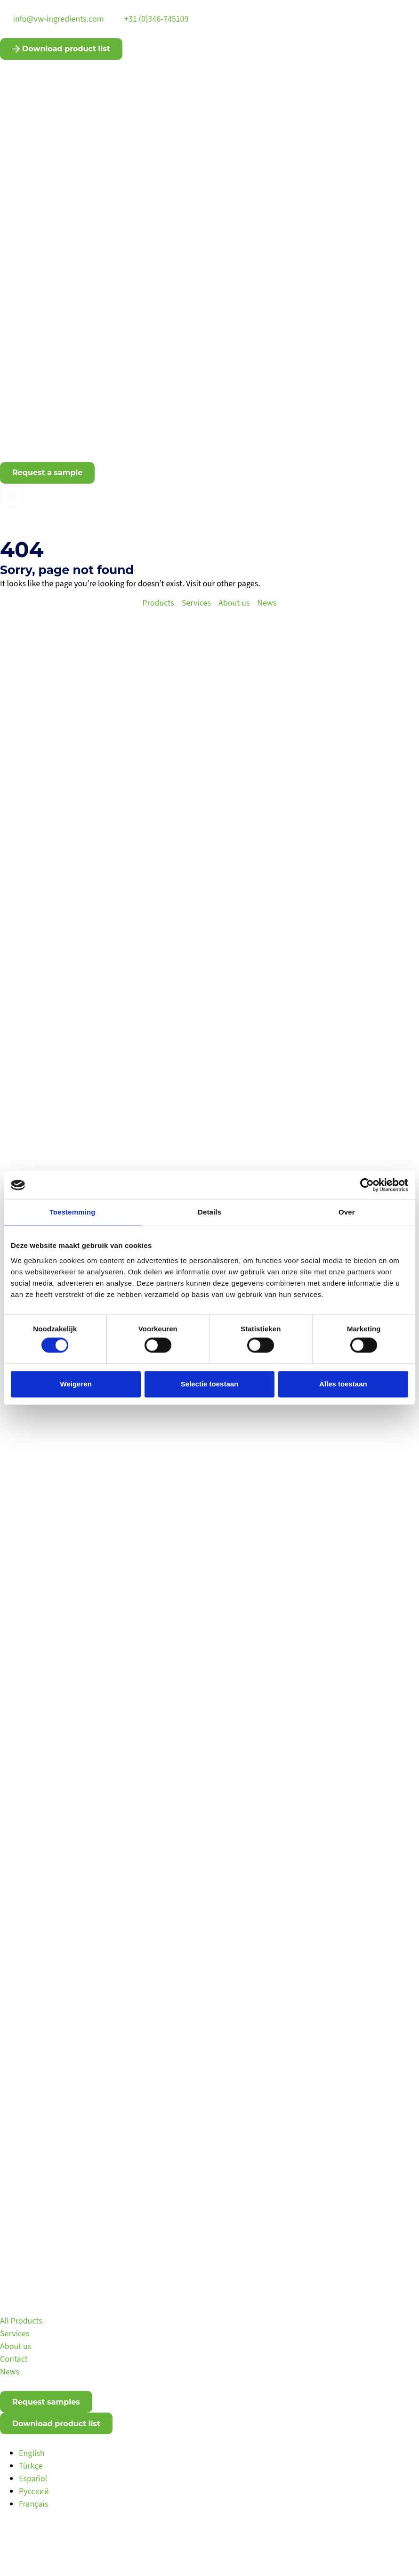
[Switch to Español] (33, 2479)
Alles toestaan (343, 1384)
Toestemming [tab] (72, 1212)
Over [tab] (346, 1212)
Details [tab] (209, 1212)
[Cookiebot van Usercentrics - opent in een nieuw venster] (367, 1185)
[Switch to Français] (33, 2504)
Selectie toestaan (210, 1384)
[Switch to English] (32, 2453)
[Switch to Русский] (34, 2491)
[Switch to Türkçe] (30, 2466)
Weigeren (76, 1384)
